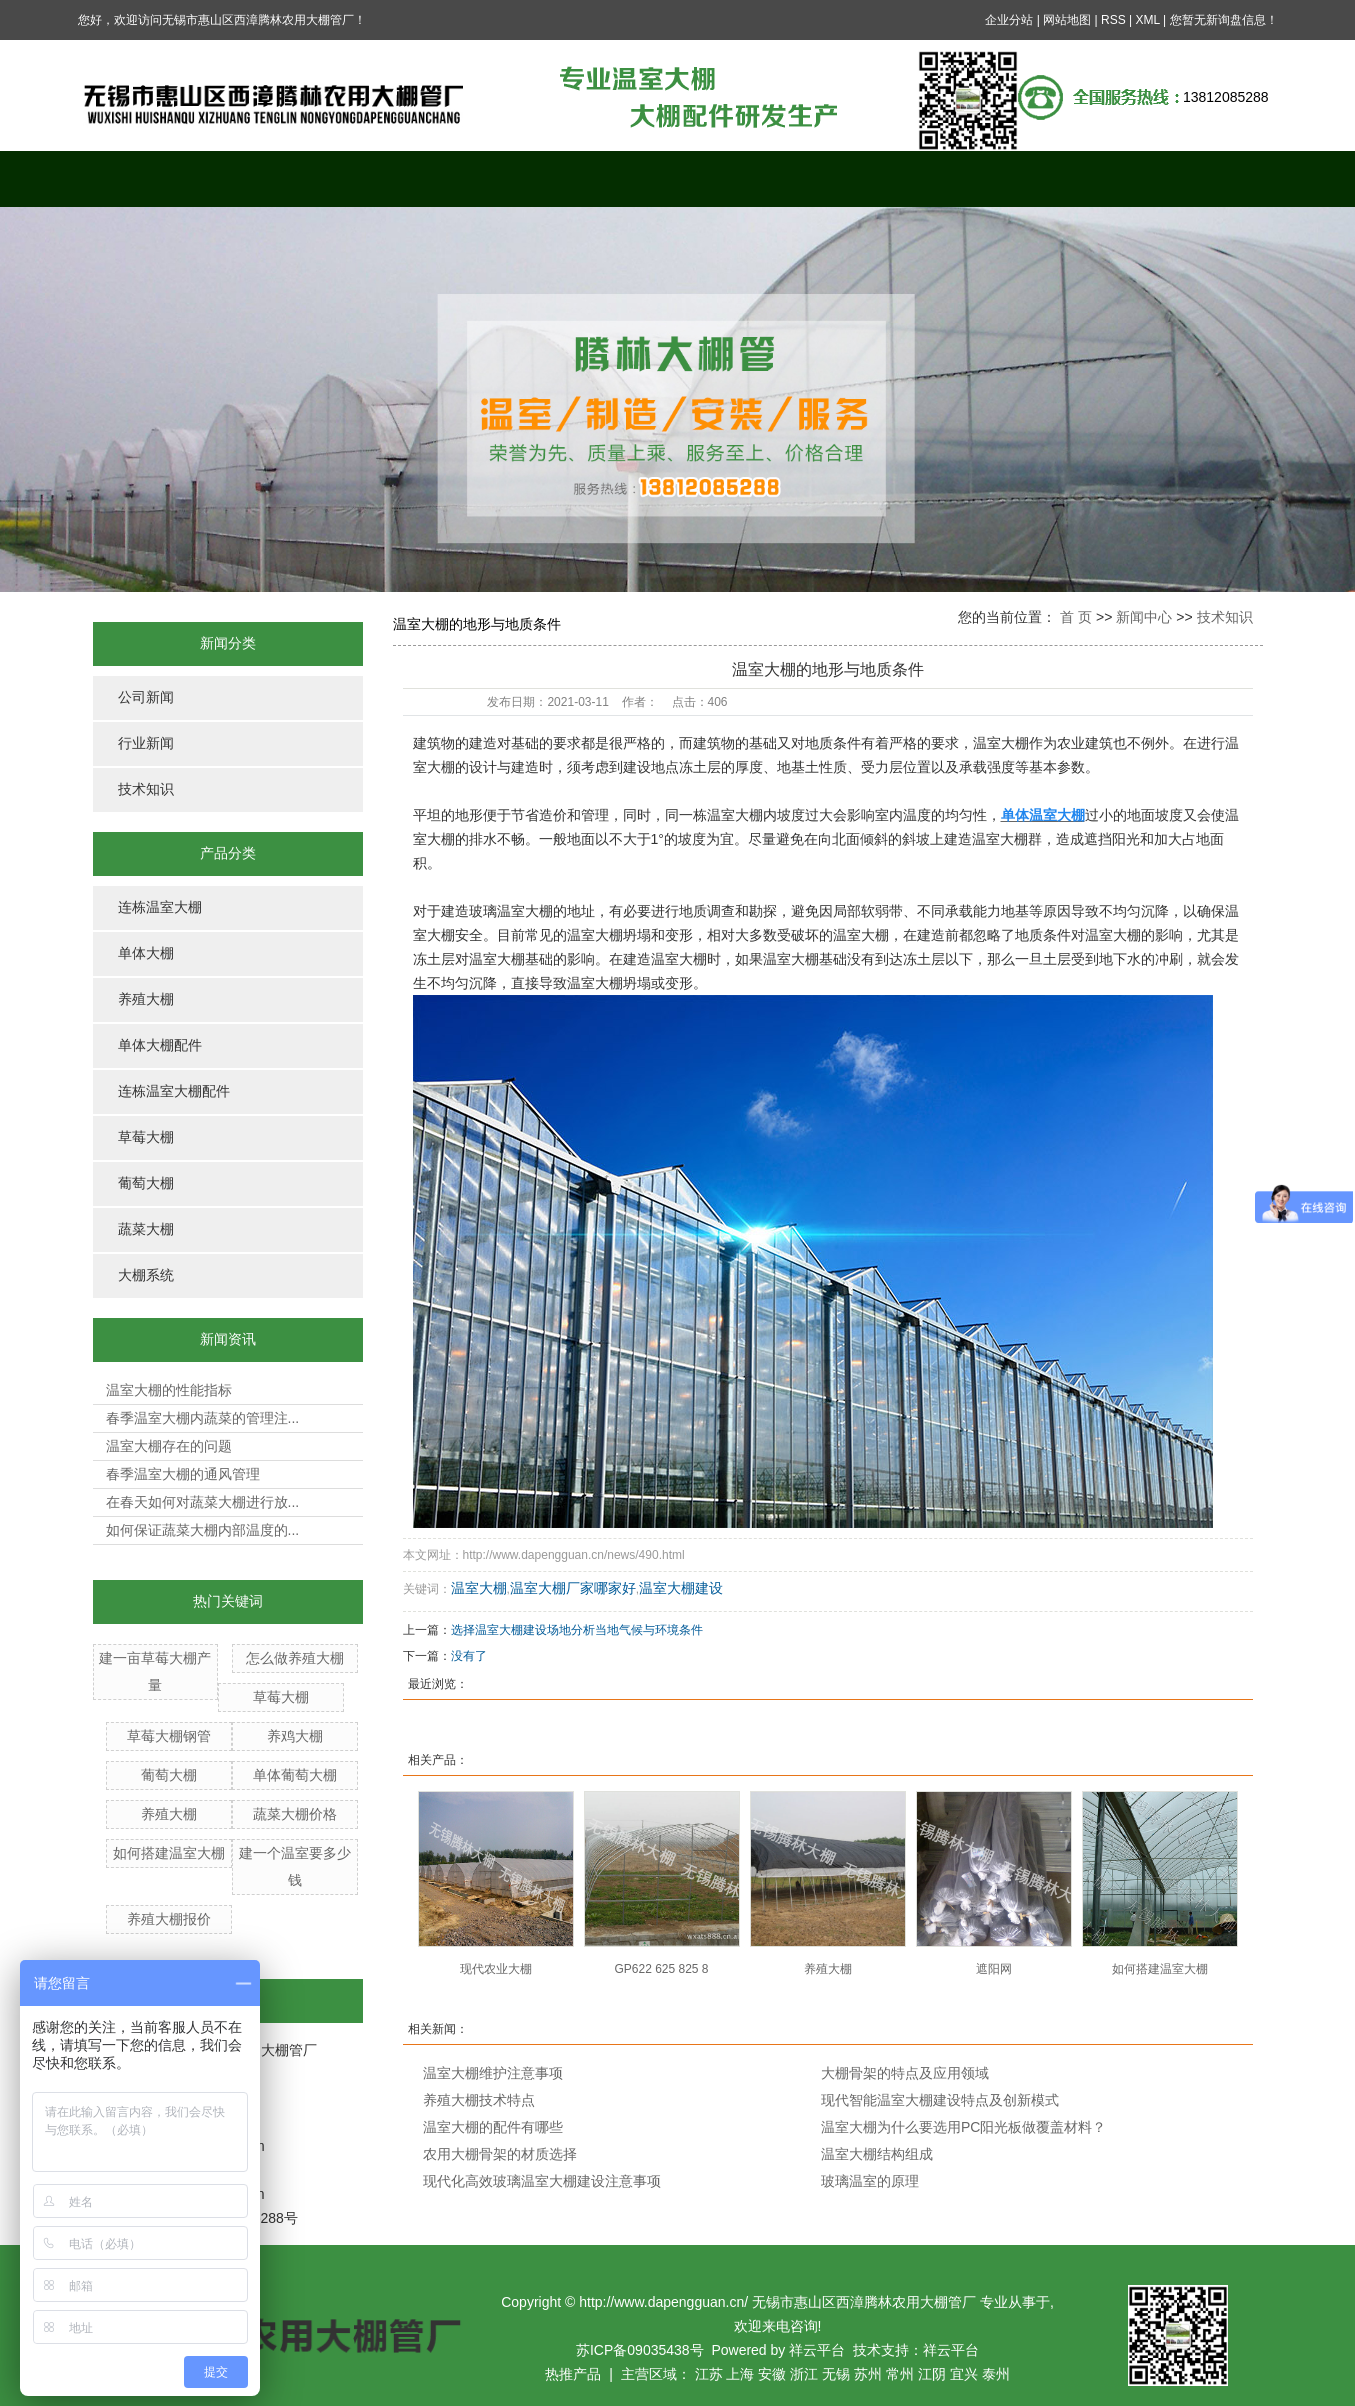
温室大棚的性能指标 (169, 1390)
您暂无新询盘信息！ (1224, 20)
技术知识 (146, 789)
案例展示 (603, 178)
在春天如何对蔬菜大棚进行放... (203, 1502)
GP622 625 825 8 (661, 1969)
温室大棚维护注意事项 (493, 2073)
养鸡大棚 (295, 1736)
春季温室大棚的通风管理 (183, 1474)
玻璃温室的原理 (870, 2181)
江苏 (709, 2374)
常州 (900, 2374)
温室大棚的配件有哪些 (493, 2127)
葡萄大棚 (146, 1183)
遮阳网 (994, 1969)
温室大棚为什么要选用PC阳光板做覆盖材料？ (963, 2127)
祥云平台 (817, 2350)
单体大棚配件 (160, 1045)
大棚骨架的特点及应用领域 (905, 2073)
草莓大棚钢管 (169, 1736)
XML (1147, 20)
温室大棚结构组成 (877, 2154)
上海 (740, 2374)
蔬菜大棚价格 (295, 1814)
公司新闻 (146, 697)
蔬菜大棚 (146, 1229)
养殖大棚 (146, 999)
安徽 (772, 2374)
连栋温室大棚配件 (174, 1091)
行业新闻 (146, 743)
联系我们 (1203, 178)
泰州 (996, 2374)
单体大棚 (146, 953)
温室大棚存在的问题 (169, 1446)
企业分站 (1009, 20)
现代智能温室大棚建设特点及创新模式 (940, 2100)
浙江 (804, 2374)
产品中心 (453, 178)
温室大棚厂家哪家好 (573, 1588)
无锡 (836, 2374)
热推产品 (573, 2374)
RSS (1113, 20)
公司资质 (1053, 178)
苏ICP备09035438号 (640, 2350)
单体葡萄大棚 (295, 1775)
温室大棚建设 (681, 1588)
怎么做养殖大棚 (295, 1658)
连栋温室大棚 (160, 907)
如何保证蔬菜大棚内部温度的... (203, 1530)
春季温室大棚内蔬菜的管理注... (203, 1418)
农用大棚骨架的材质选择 (500, 2154)
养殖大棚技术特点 (479, 2100)
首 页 (1076, 617)
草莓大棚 (146, 1137)
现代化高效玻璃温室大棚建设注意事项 (542, 2181)
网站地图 (1067, 20)
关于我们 (303, 178)
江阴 (932, 2374)
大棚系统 (146, 1275)
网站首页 (153, 178)
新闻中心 (753, 178)
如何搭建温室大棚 (169, 1853)
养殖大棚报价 (169, 1919)
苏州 (868, 2374)
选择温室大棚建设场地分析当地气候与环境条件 (577, 1630)
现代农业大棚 (496, 1969)
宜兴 (964, 2374)
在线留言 (903, 178)
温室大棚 (479, 1588)
